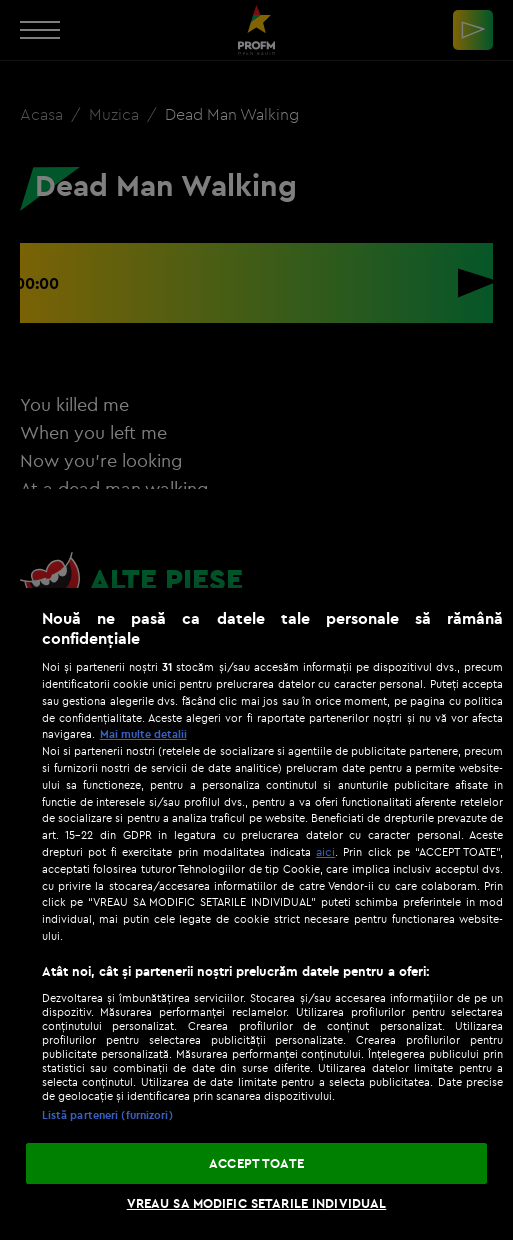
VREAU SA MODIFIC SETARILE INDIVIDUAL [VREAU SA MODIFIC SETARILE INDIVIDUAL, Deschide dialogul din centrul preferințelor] (257, 1203)
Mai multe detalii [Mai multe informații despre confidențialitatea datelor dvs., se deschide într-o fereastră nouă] (143, 734)
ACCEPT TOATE (256, 1163)
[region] (256, 914)
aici (325, 851)
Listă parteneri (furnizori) (107, 1115)
